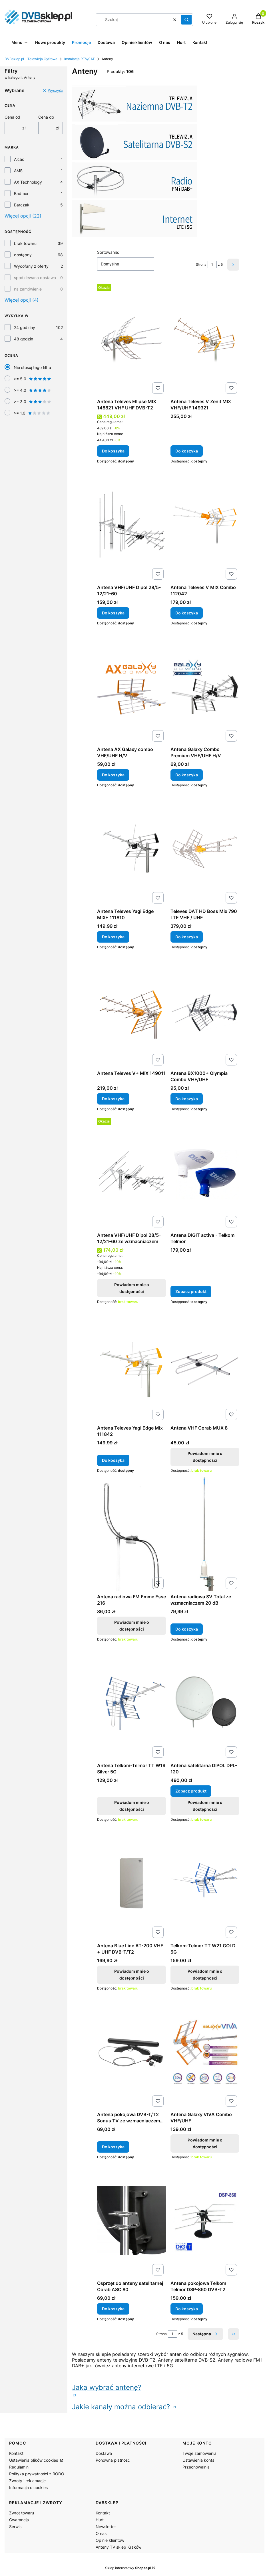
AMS (18, 170)
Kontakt (16, 2453)
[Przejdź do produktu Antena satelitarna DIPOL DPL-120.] (204, 1703)
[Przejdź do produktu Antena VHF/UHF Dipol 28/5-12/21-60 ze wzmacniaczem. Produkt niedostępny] (131, 1173)
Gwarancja (19, 2519)
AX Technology (28, 182)
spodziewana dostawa (35, 277)
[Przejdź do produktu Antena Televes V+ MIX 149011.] (131, 1011)
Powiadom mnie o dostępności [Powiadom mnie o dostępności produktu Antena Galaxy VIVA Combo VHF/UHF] (204, 2143)
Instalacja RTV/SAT (79, 59)
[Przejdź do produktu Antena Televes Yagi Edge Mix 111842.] (131, 1365)
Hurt (100, 2519)
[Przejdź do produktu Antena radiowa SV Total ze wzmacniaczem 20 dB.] (204, 1534)
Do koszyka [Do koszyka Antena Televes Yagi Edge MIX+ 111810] (113, 936)
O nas (101, 2533)
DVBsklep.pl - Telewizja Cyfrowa (31, 59)
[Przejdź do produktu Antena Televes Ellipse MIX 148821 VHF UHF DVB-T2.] (131, 339)
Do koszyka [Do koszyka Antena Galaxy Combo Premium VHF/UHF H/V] (186, 774)
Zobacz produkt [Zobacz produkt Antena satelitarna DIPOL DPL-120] (190, 1791)
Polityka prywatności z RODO (36, 2473)
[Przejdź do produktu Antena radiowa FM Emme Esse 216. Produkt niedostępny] (131, 1534)
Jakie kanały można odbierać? (122, 2407)
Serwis (15, 2526)
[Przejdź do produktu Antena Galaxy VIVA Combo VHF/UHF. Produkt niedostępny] (204, 2052)
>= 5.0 (32, 378)
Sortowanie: (108, 252)
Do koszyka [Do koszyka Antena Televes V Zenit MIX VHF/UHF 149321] (186, 450)
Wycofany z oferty (31, 266)
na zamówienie (28, 289)
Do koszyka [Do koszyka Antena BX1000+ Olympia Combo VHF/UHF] (186, 1098)
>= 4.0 (32, 390)
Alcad (19, 159)
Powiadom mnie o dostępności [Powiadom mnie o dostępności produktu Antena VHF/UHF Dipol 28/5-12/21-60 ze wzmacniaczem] (131, 1288)
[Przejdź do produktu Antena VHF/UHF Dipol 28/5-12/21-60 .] (131, 525)
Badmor (21, 193)
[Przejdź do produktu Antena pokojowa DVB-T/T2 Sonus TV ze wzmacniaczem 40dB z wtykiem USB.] (131, 2052)
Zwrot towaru (21, 2512)
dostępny (23, 254)
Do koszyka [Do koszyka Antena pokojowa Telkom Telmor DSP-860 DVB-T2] (186, 2308)
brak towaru (25, 243)
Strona (201, 264)
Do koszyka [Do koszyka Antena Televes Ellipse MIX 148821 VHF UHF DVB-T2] (113, 450)
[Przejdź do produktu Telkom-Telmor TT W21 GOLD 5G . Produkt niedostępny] (204, 1883)
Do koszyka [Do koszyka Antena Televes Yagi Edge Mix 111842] (113, 1460)
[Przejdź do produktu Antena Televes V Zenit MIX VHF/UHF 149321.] (204, 339)
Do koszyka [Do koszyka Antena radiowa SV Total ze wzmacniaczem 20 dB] (186, 1629)
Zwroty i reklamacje (27, 2480)
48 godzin (23, 338)
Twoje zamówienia (199, 2453)
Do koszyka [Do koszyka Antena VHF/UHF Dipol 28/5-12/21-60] (113, 612)
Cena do (46, 117)
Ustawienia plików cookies (34, 2460)
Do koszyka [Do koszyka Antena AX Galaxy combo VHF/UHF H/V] (113, 774)
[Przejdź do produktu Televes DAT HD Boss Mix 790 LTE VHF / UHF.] (204, 849)
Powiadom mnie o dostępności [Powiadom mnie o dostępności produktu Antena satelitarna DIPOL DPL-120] (204, 1806)
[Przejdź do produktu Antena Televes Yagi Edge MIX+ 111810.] (131, 849)
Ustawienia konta (198, 2460)
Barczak (21, 204)
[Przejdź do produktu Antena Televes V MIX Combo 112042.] (204, 525)
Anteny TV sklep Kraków (118, 2547)
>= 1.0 (32, 413)
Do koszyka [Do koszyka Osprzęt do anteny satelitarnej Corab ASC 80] (113, 2308)
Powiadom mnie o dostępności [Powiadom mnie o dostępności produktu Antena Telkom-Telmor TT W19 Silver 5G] (131, 1806)
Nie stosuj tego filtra (32, 367)
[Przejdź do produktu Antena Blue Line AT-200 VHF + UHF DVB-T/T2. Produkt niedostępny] (131, 1883)
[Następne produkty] (205, 2334)
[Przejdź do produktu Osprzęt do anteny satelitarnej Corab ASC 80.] (131, 2221)
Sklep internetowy (128, 2568)
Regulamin (19, 2467)
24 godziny (24, 327)
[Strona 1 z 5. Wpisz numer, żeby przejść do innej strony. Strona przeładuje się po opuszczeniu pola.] (212, 264)
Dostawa (104, 2453)
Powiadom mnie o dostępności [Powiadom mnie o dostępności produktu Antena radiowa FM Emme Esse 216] (131, 1625)
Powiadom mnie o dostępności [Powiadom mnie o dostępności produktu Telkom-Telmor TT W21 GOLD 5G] (204, 1974)
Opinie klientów (110, 2540)
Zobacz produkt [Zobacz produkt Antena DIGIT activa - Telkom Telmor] (190, 1291)
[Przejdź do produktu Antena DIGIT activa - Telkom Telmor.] (204, 1173)
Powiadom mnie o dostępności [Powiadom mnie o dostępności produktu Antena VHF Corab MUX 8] (204, 1457)
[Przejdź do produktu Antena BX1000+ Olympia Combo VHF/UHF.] (204, 1011)
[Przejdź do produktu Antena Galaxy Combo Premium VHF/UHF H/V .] (204, 687)
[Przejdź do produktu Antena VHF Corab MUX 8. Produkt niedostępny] (204, 1365)
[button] (186, 20)
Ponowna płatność (113, 2460)
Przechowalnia (196, 2467)
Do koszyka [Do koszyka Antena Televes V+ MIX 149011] (113, 1098)
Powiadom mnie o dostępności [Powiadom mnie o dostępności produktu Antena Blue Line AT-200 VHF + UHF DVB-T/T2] (131, 1974)
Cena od (12, 117)
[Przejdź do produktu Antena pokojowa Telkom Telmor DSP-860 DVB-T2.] (204, 2221)
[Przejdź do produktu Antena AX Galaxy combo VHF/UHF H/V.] (131, 687)
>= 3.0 (32, 401)
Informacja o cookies (28, 2487)
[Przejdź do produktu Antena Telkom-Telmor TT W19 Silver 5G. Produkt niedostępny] (131, 1703)
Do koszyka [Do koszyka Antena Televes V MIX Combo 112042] (186, 612)
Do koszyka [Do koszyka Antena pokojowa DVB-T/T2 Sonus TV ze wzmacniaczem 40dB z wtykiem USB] (113, 2146)
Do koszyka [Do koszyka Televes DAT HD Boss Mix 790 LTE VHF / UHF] (186, 936)
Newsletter (106, 2526)
